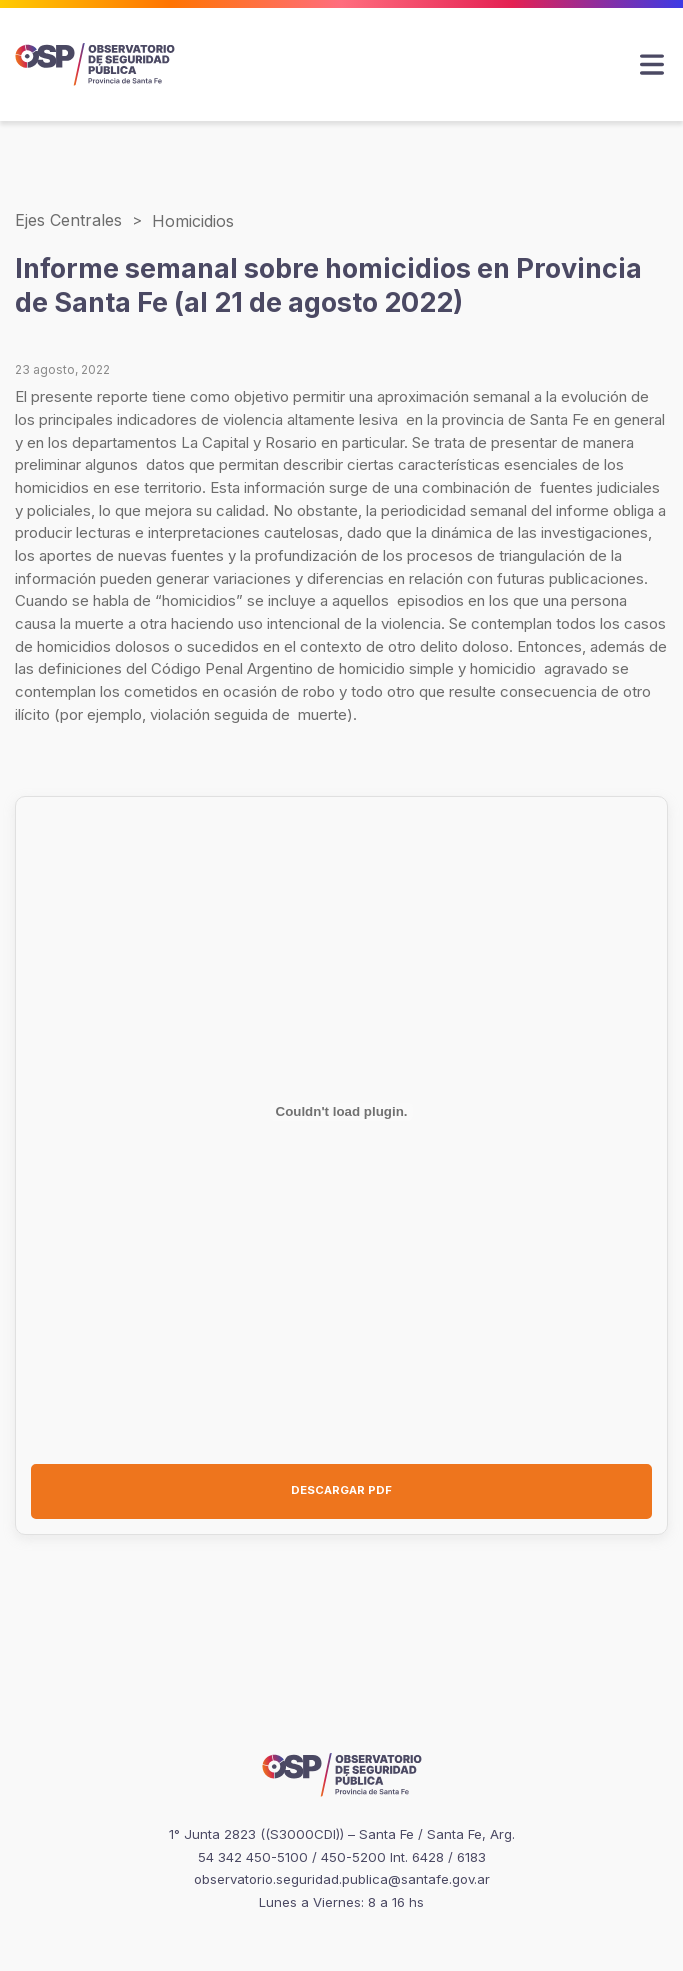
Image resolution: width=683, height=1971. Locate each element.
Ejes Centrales (68, 220)
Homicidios (193, 221)
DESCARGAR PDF (341, 1490)
